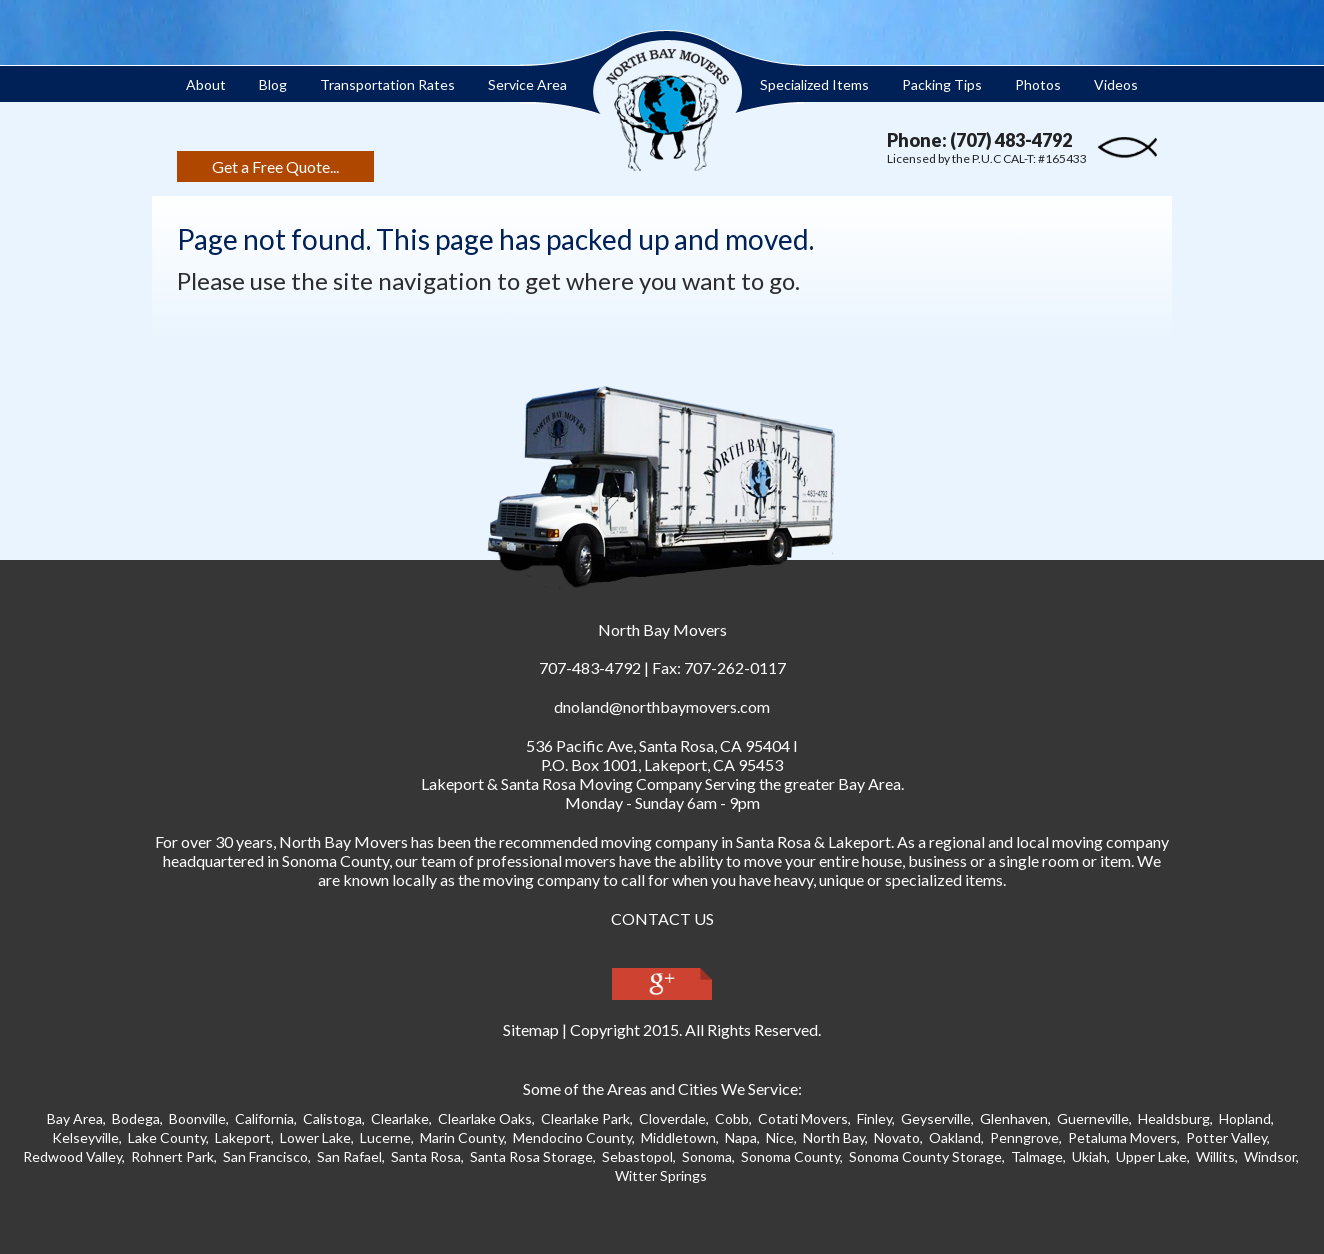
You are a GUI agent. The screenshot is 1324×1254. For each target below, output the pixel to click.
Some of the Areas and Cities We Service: (662, 1088)
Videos (1116, 84)
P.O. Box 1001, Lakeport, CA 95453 (662, 764)
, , (658, 745)
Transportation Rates (387, 84)
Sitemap (531, 1029)
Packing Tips (942, 84)
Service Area (527, 84)
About (206, 84)
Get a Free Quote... (275, 166)
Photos (1038, 84)
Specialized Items (814, 84)
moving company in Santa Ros (702, 841)
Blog (273, 84)
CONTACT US (662, 918)
